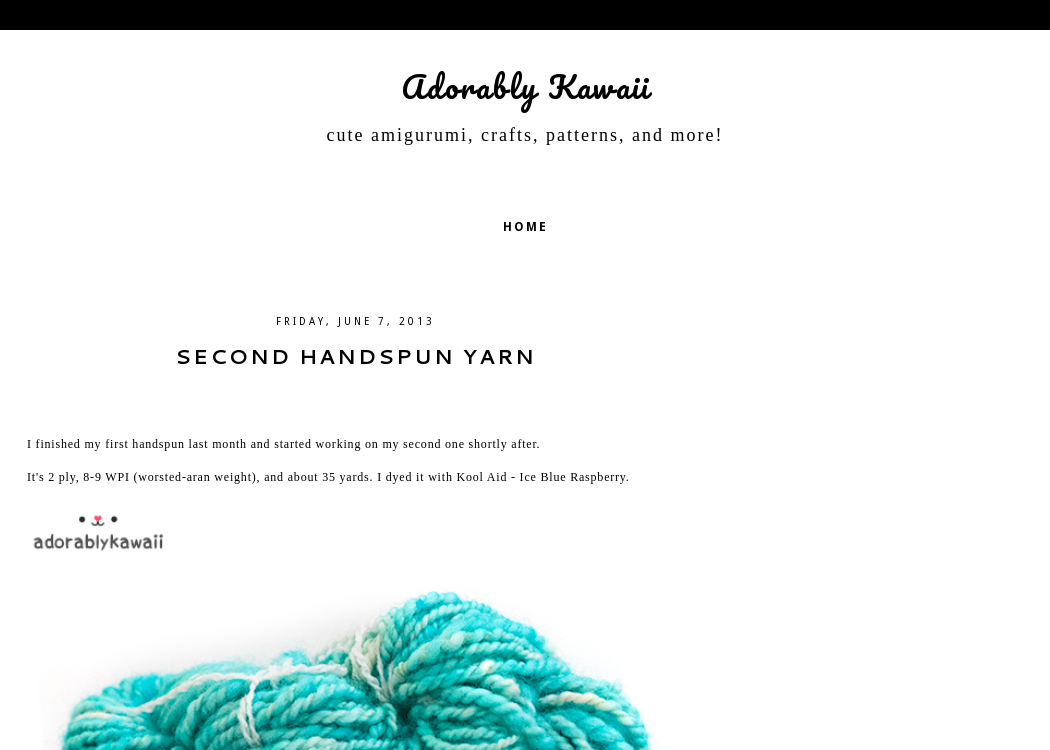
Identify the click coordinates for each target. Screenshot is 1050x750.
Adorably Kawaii (525, 86)
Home (525, 227)
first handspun (145, 444)
